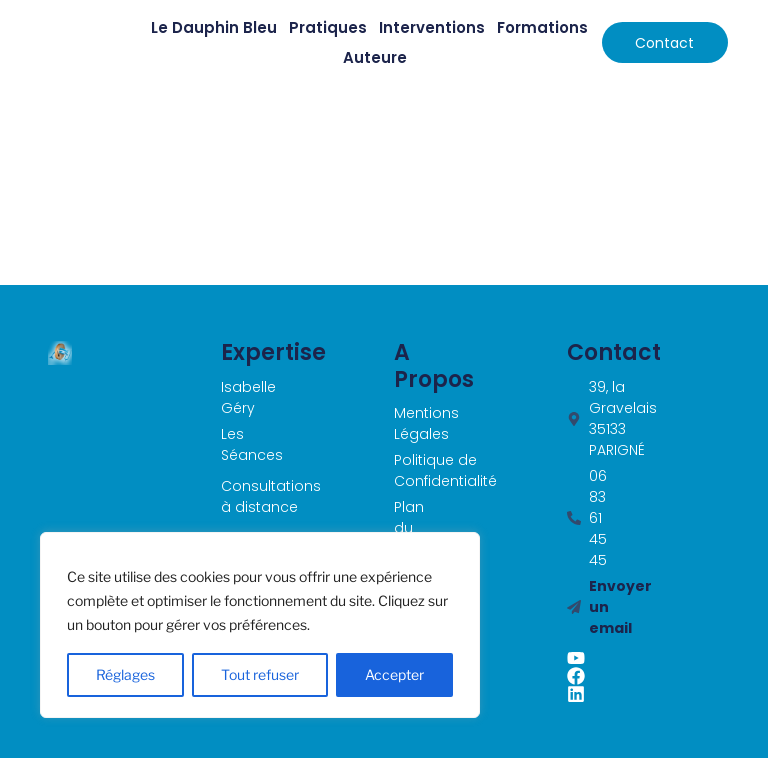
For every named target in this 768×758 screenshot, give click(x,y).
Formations (542, 27)
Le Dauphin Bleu (214, 27)
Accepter (394, 674)
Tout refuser (260, 674)
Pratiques (328, 27)
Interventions (432, 27)
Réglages (125, 674)
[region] (260, 625)
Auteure (375, 57)
